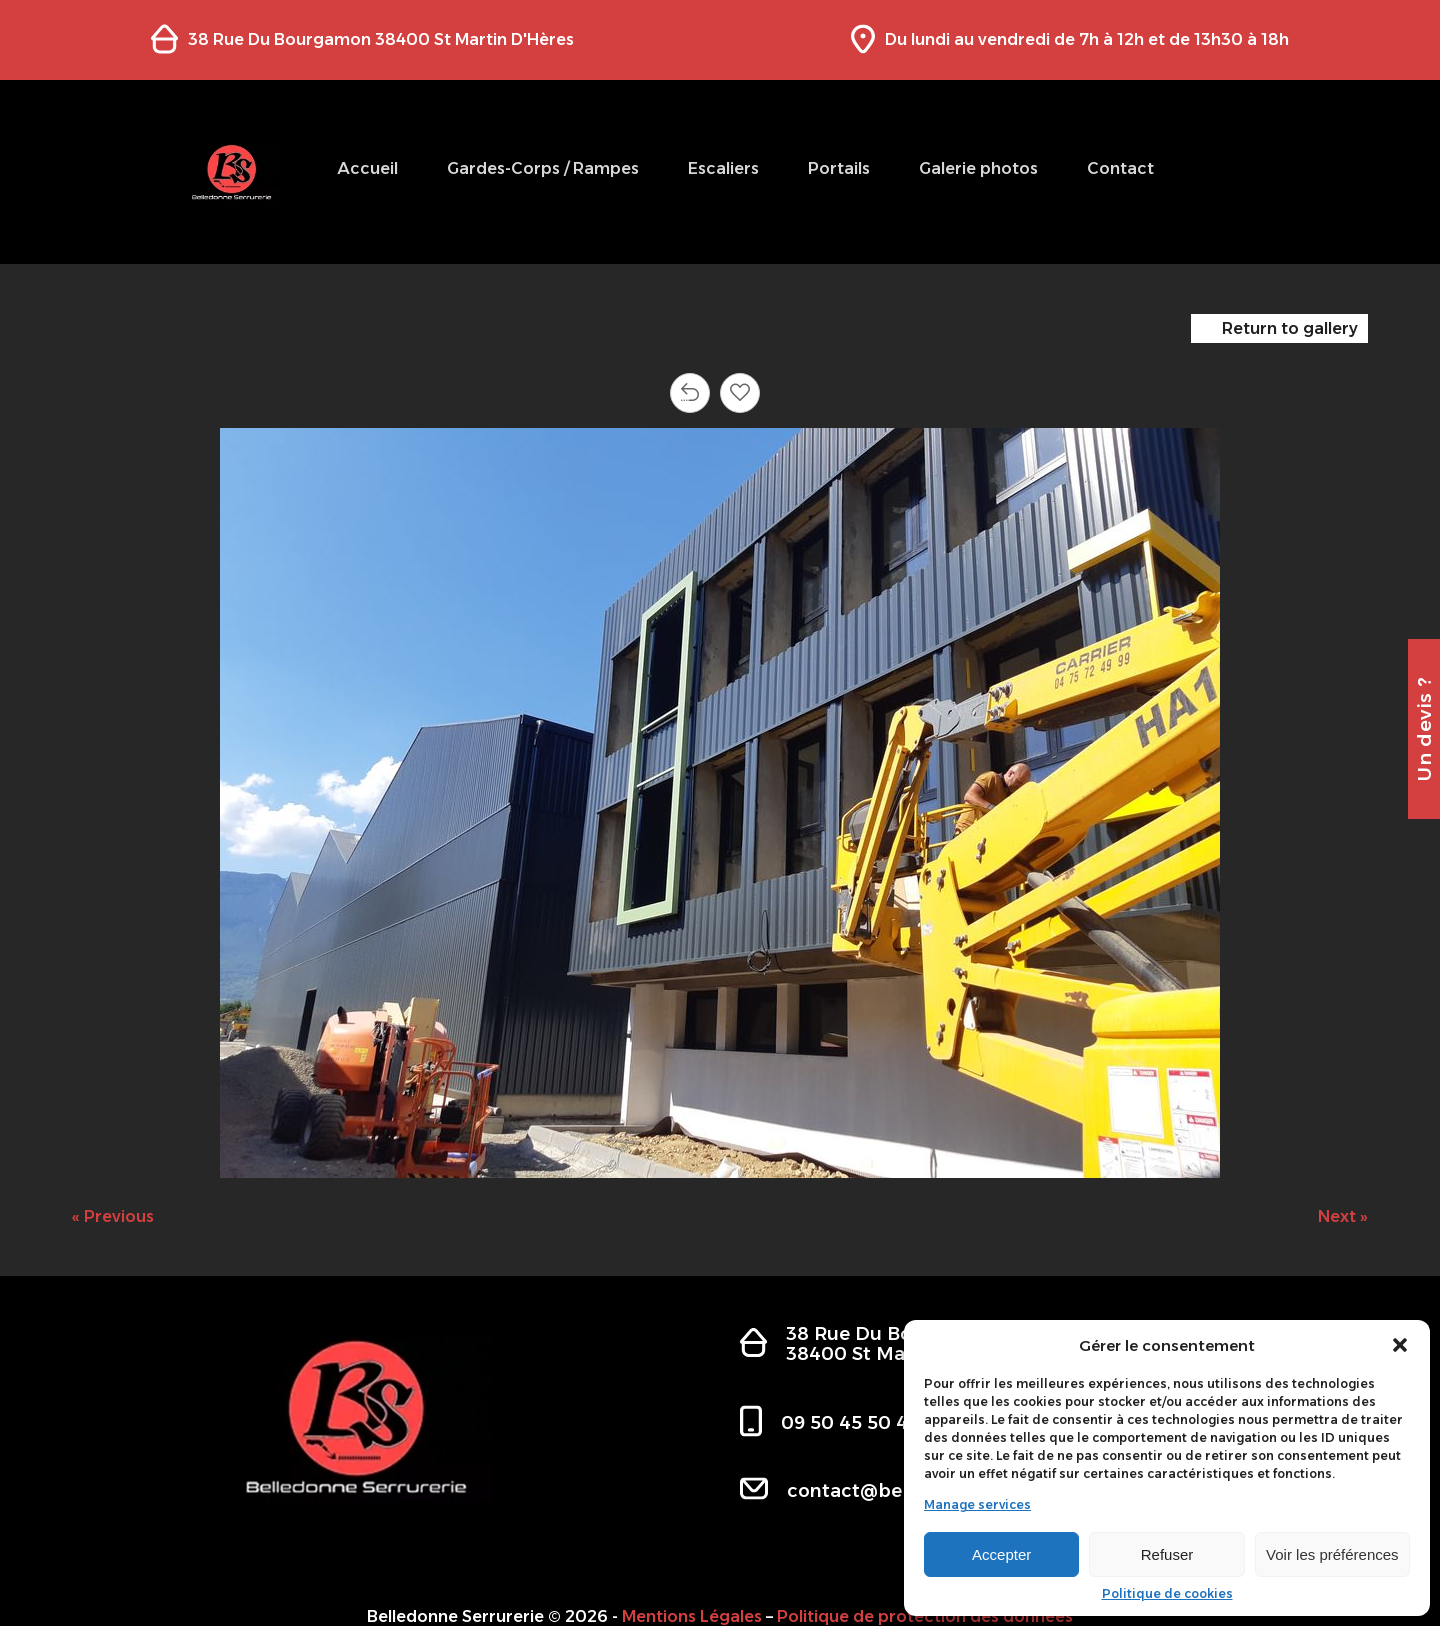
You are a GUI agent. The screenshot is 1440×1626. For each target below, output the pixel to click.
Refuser (1167, 1554)
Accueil (367, 168)
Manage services (977, 1505)
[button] (1400, 1345)
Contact (1120, 168)
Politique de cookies (1167, 1594)
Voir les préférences (1332, 1554)
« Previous (113, 1216)
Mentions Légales (692, 1616)
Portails (839, 168)
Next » (1343, 1216)
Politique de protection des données (925, 1616)
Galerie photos (978, 168)
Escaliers (723, 168)
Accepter (1001, 1554)
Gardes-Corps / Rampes (543, 168)
